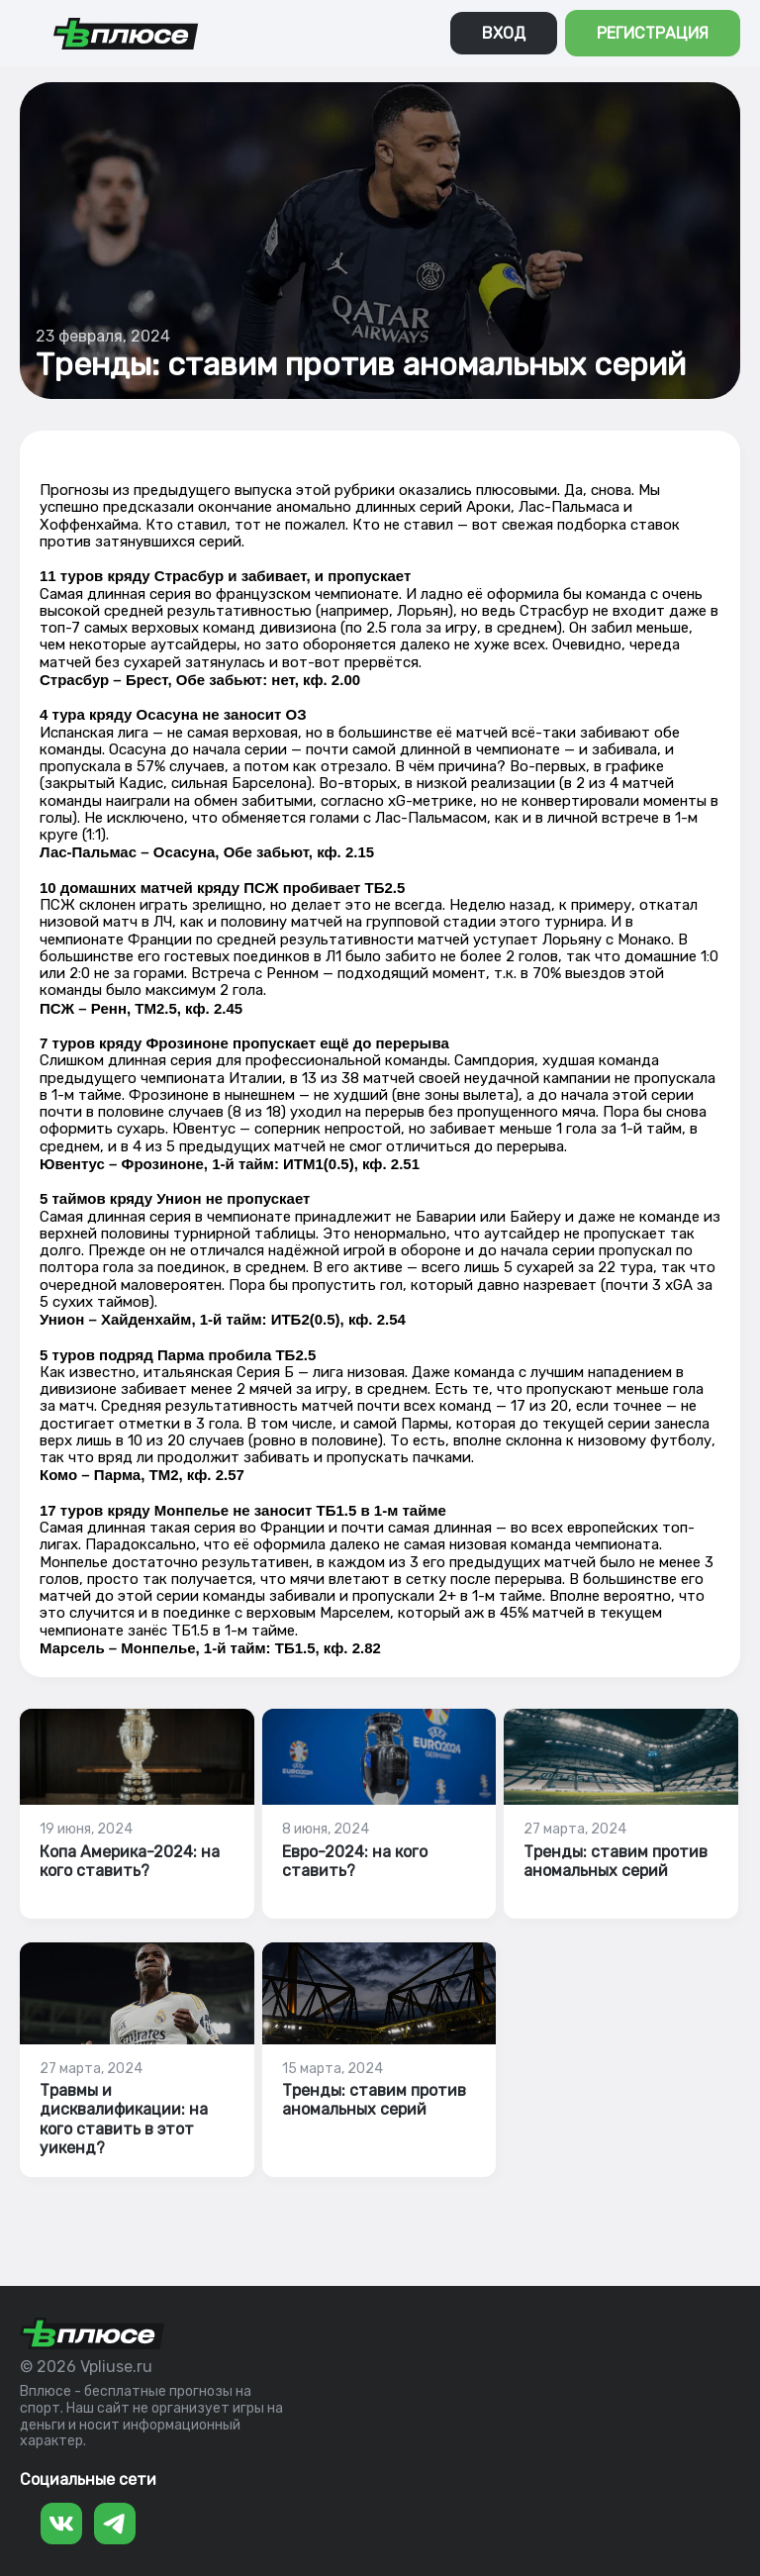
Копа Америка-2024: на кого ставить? (130, 1861)
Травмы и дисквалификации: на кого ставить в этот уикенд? (124, 2118)
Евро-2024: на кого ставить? (355, 1861)
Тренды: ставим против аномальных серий (615, 1861)
